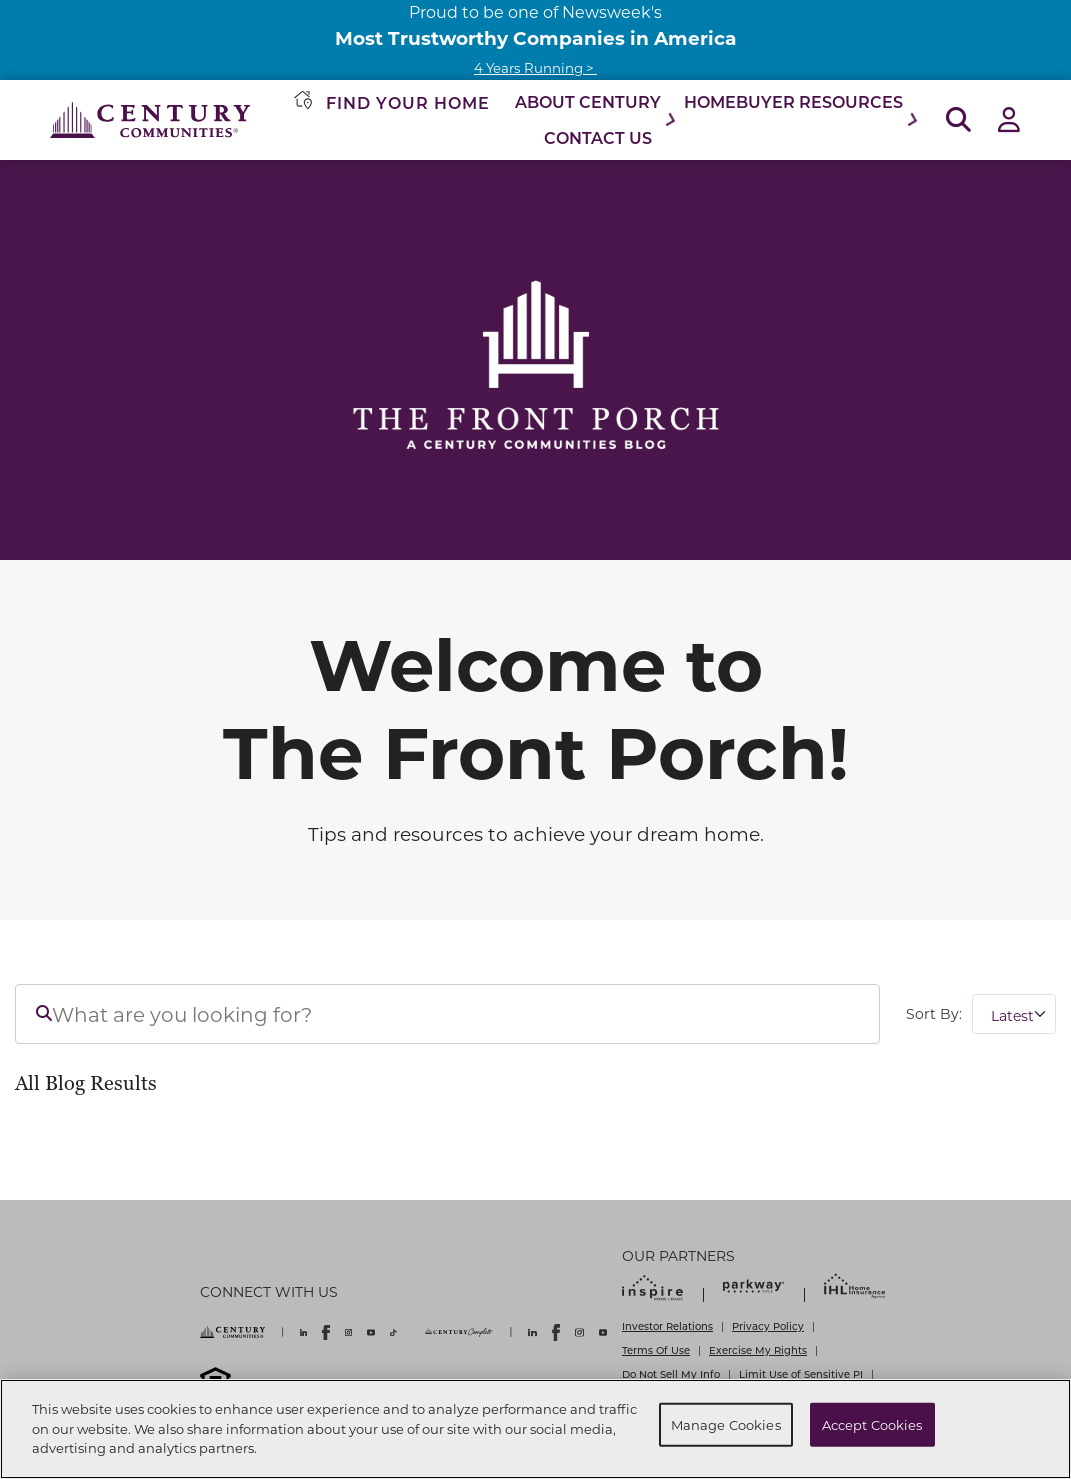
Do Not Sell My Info (671, 1374)
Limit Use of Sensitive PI (801, 1374)
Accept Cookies (872, 1424)
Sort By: (934, 1013)
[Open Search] (958, 120)
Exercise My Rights (758, 1350)
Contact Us (598, 137)
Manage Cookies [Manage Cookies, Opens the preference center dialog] (726, 1424)
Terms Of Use (656, 1350)
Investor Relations (667, 1326)
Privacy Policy (768, 1326)
